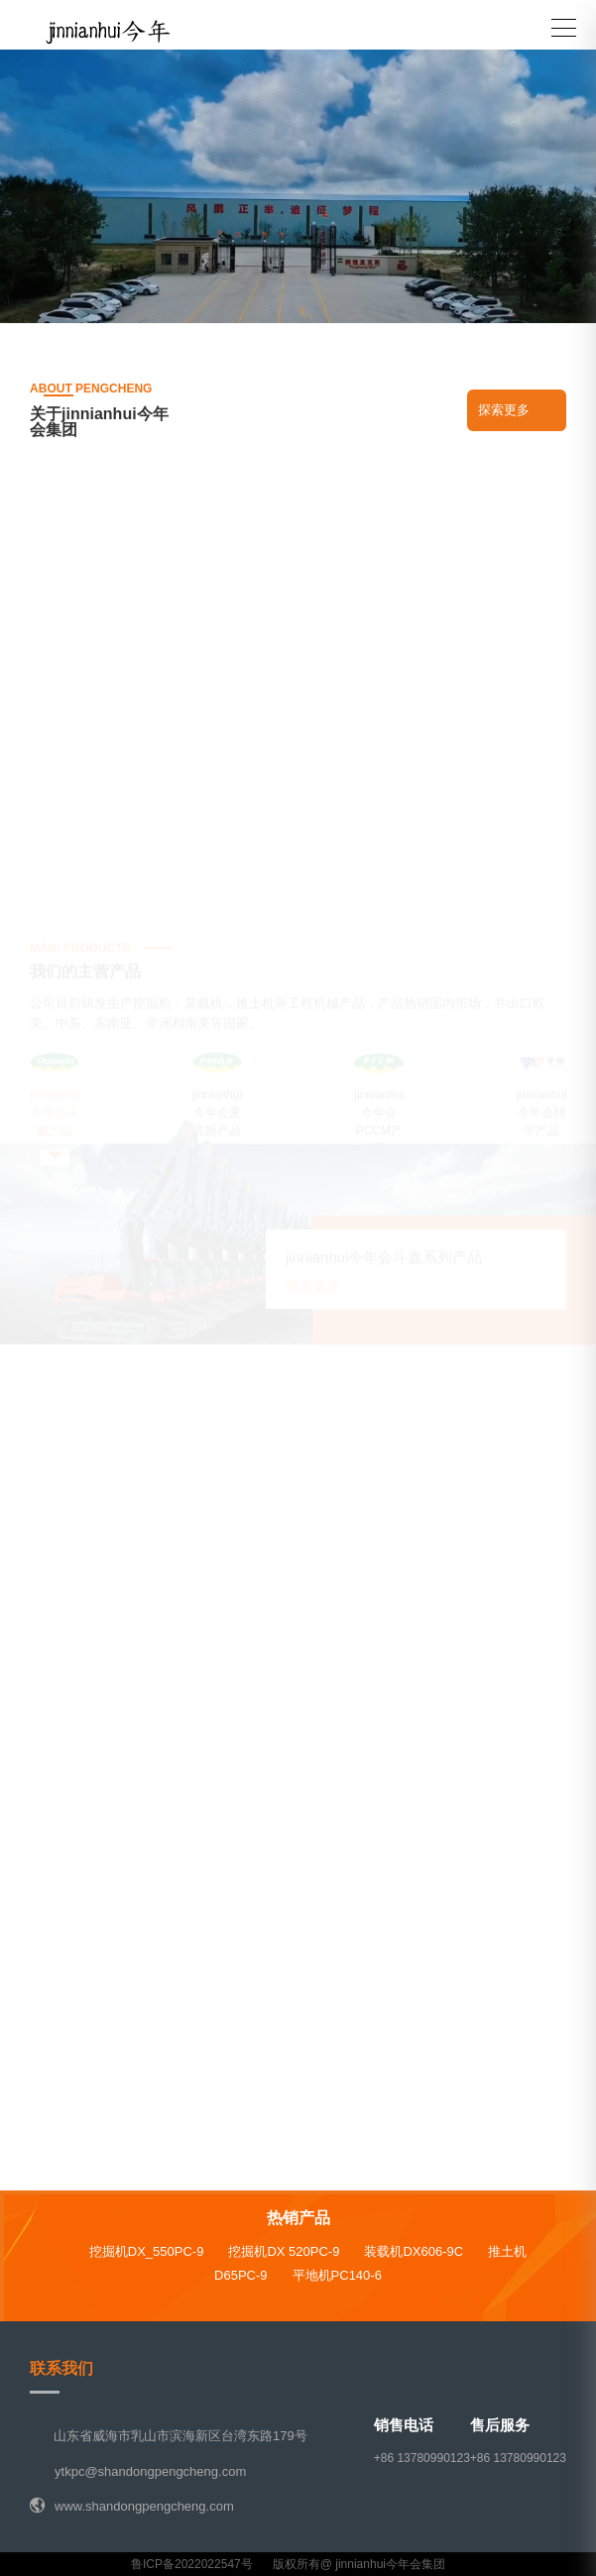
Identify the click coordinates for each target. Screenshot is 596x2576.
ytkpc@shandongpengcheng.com (150, 2471)
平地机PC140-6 (337, 2275)
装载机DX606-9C (413, 2251)
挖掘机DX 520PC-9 (283, 2251)
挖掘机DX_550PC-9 (146, 2251)
